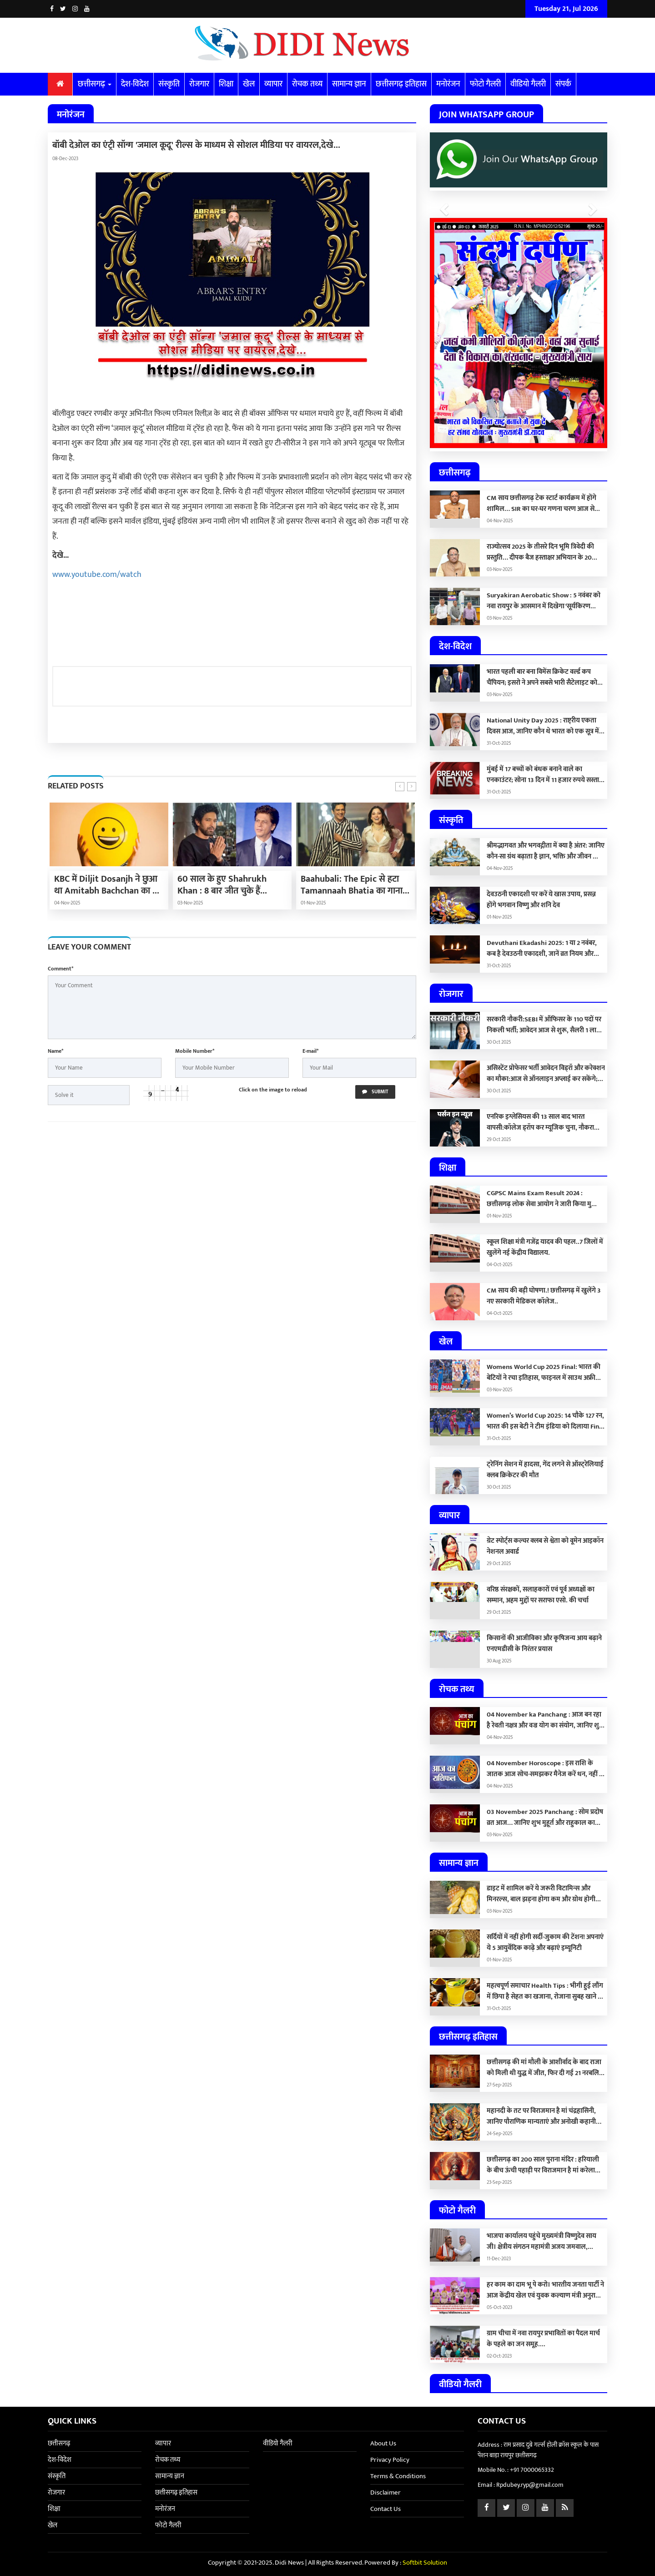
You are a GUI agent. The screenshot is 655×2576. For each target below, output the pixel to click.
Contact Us (385, 2509)
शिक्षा (226, 84)
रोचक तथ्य (307, 84)
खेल (249, 84)
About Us (383, 2443)
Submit (375, 1092)
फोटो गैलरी (485, 84)
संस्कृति (169, 84)
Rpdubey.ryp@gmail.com (530, 2485)
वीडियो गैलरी (528, 84)
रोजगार (199, 84)
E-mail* (310, 1051)
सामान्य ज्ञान (349, 84)
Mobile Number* (194, 1051)
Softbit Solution (425, 2562)
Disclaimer (385, 2492)
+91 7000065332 (532, 2470)
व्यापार (273, 84)
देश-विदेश (135, 84)
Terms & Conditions (398, 2476)
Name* (55, 1051)
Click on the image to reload (273, 1089)
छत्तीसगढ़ (94, 84)
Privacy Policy (389, 2459)
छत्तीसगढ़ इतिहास (401, 84)
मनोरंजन (448, 84)
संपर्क (563, 84)
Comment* (60, 968)
